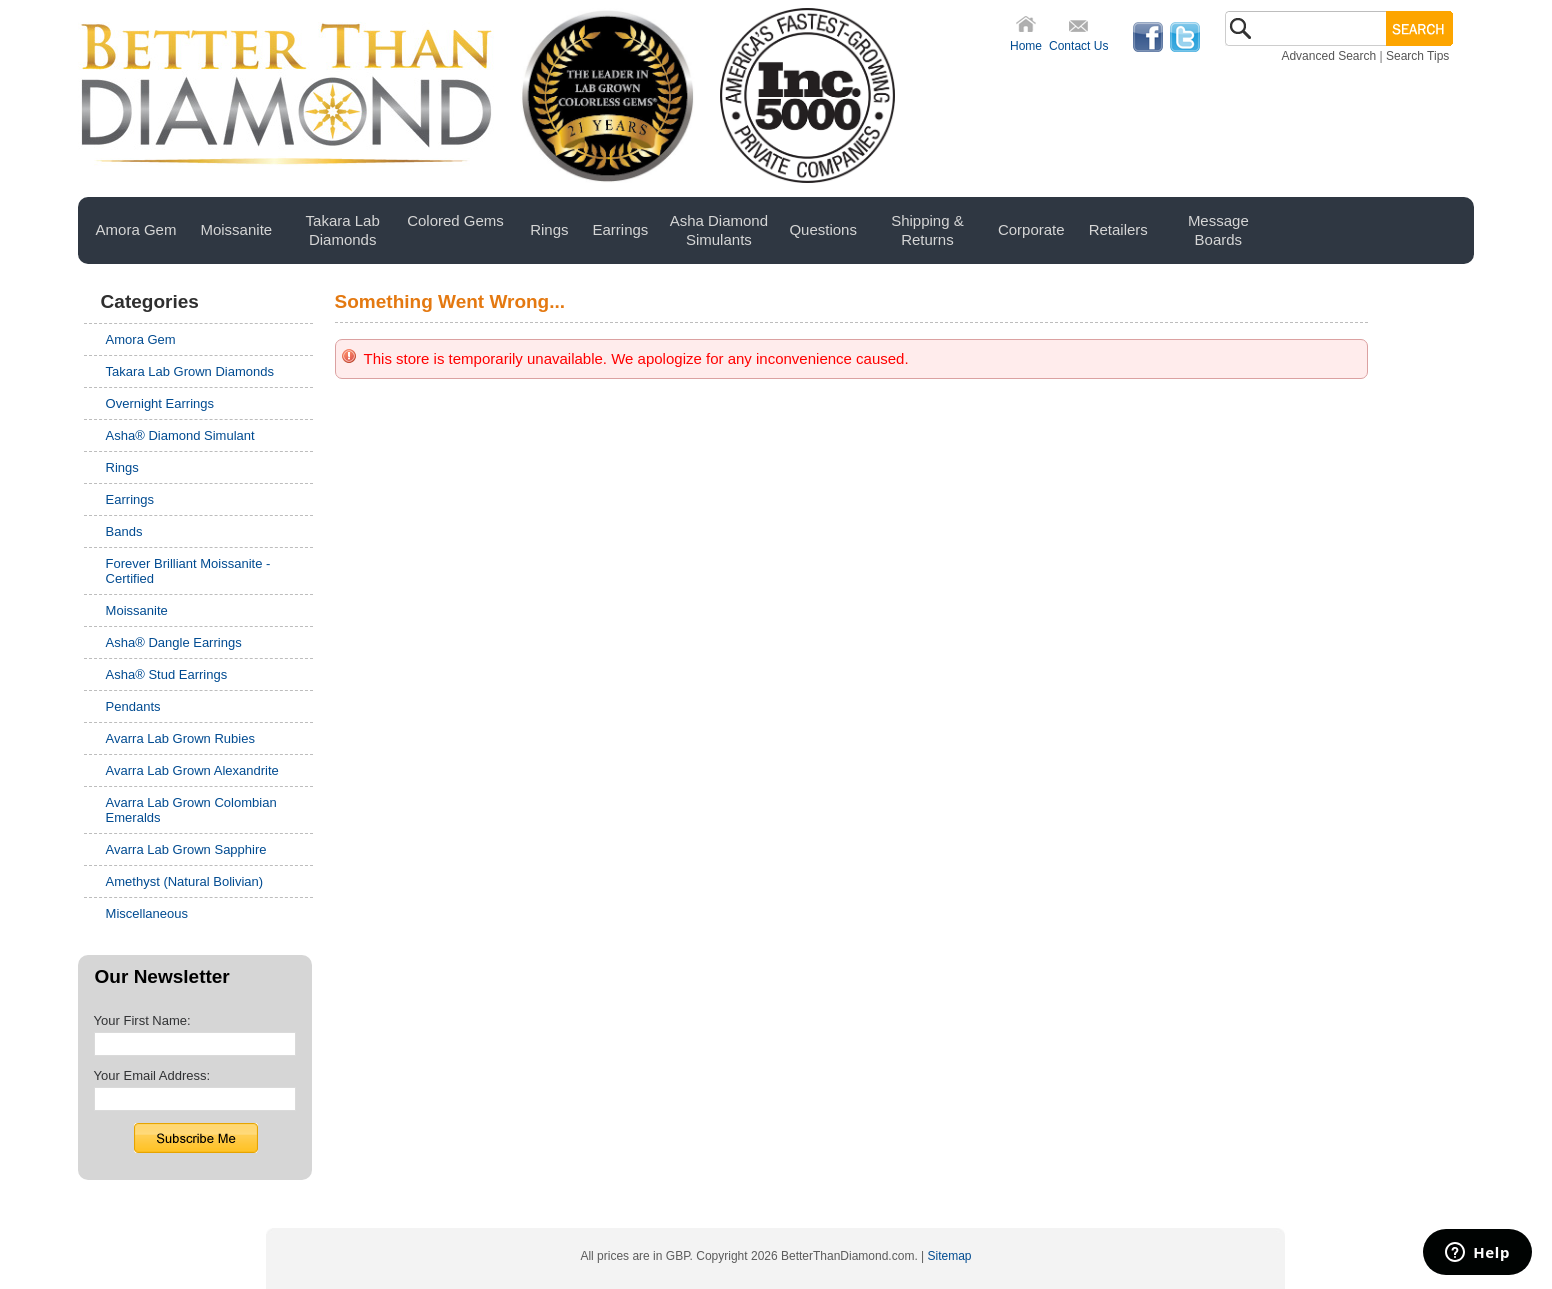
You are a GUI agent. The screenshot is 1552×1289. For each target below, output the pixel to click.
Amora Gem (141, 339)
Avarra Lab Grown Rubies (180, 738)
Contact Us (1078, 46)
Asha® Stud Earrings (167, 674)
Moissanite (137, 610)
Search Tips (1417, 56)
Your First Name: (142, 1020)
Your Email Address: (152, 1075)
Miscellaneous (147, 913)
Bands (124, 531)
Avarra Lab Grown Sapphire (186, 849)
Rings (122, 467)
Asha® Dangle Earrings (174, 642)
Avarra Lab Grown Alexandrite (192, 770)
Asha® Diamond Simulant (180, 435)
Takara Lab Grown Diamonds (190, 371)
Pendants (133, 706)
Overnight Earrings (160, 403)
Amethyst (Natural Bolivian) (185, 881)
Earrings (130, 499)
